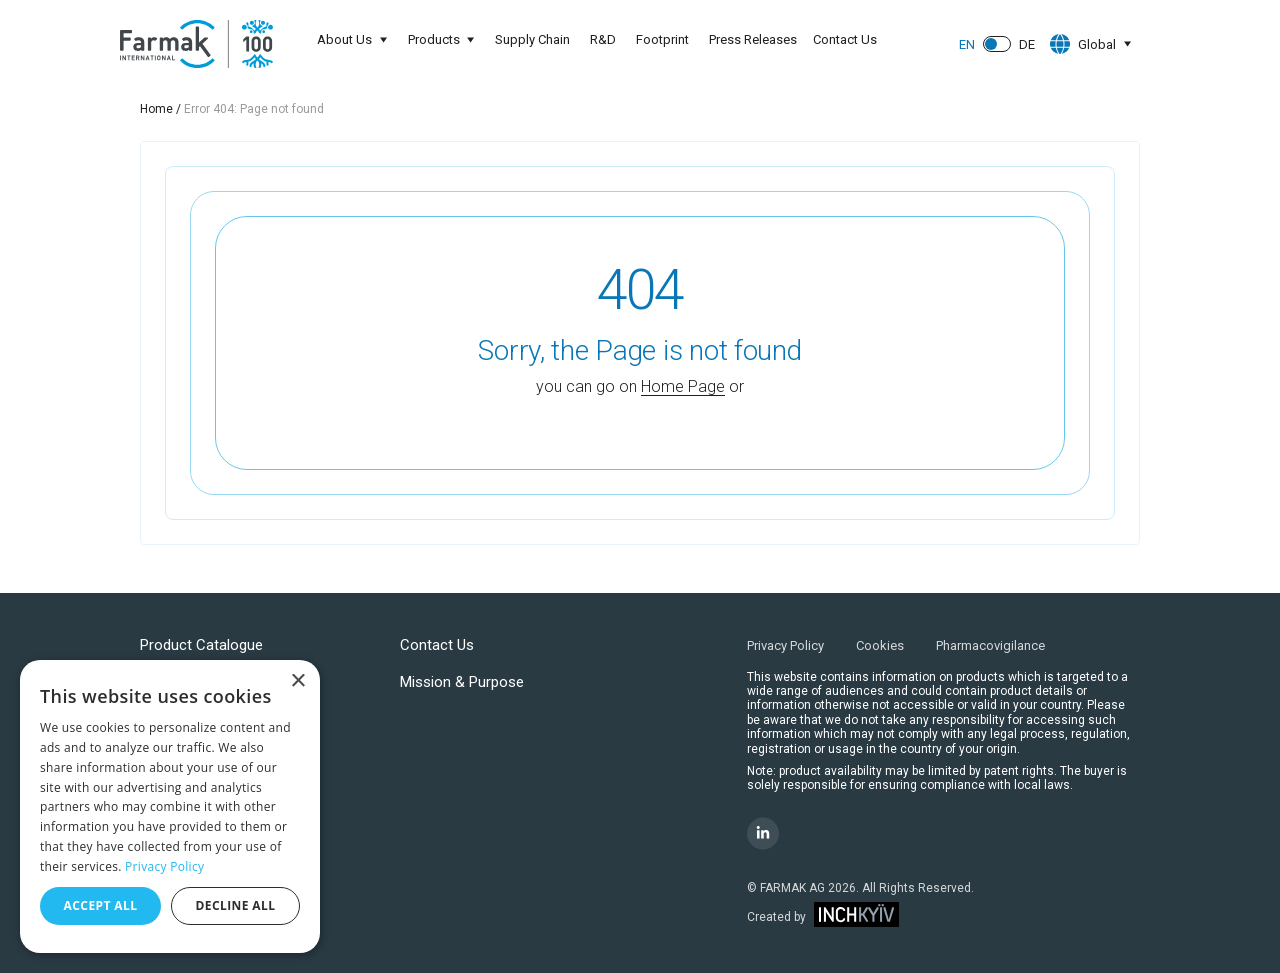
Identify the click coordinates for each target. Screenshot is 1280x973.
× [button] (297, 681)
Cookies (880, 645)
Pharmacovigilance (990, 645)
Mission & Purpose (462, 682)
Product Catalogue (201, 645)
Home (156, 109)
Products (433, 39)
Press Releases (754, 39)
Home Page (683, 386)
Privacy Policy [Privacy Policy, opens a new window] (164, 866)
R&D (604, 39)
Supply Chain (533, 39)
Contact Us (846, 39)
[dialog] (170, 806)
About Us (342, 39)
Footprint (663, 39)
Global (1081, 44)
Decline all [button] (236, 905)
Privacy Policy (785, 645)
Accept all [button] (101, 905)
